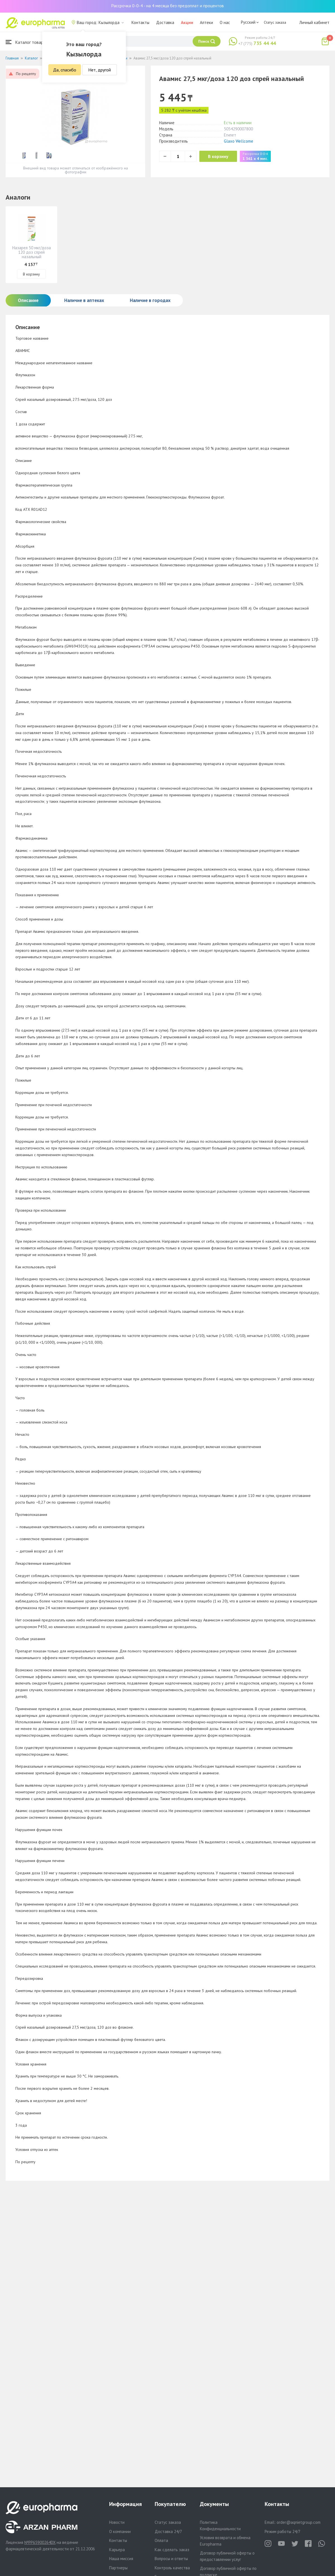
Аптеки (206, 22)
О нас (225, 22)
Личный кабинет (314, 22)
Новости (117, 2522)
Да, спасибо (64, 70)
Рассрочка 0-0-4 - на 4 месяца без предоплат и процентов (167, 5)
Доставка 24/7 (168, 2531)
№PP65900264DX (40, 2542)
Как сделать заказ (172, 2549)
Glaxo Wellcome (238, 141)
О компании (120, 2531)
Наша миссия (121, 2558)
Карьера (117, 2549)
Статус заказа (275, 22)
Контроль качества (172, 2567)
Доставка (165, 22)
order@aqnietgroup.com (298, 2522)
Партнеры (118, 2567)
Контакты (140, 22)
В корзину (220, 156)
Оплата (161, 2540)
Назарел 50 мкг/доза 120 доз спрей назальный (31, 252)
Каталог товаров (27, 42)
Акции (187, 22)
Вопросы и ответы (171, 2558)
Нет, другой (99, 70)
